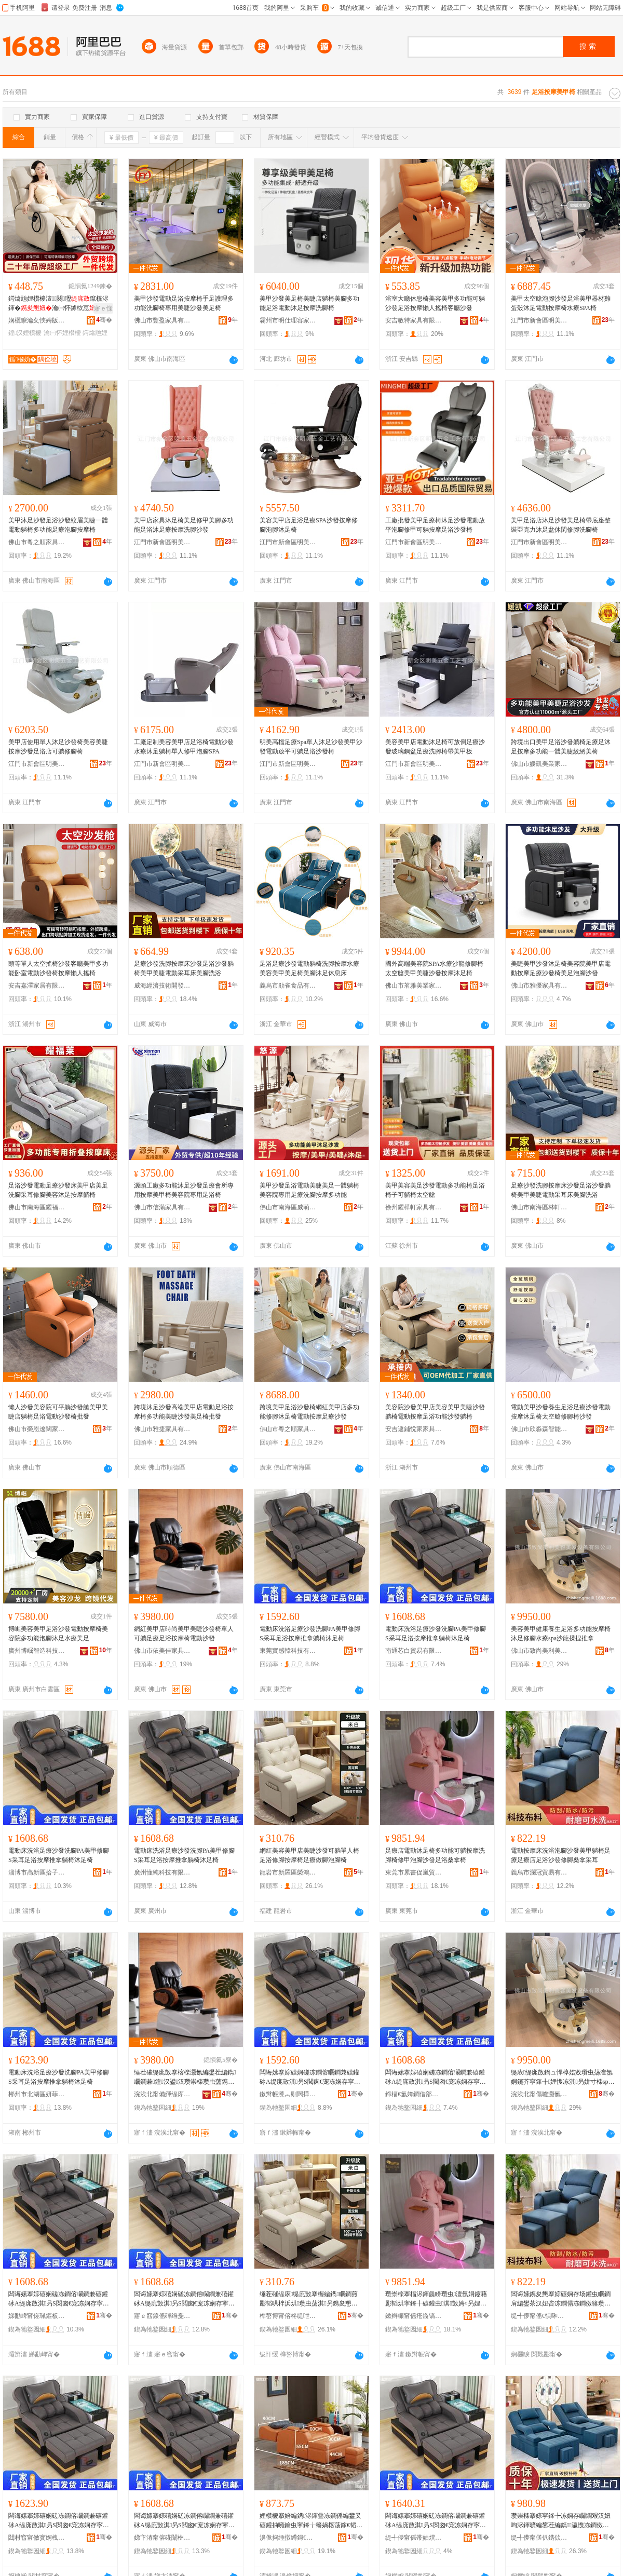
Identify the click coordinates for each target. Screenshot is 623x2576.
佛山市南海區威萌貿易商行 (288, 1207)
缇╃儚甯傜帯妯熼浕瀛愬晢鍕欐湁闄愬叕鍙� (413, 2537)
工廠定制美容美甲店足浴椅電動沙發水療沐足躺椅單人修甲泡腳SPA (184, 746)
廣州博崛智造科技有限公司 (36, 1650)
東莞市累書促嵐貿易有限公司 (413, 1872)
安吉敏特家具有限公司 (413, 320)
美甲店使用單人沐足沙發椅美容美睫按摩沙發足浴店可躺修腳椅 (58, 746)
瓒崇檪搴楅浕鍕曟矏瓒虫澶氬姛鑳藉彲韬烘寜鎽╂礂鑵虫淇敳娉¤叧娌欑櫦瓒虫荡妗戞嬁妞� (436, 2299)
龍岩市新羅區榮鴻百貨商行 (288, 1872)
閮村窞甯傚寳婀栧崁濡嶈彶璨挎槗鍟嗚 (36, 2537)
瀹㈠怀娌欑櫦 (62, 332)
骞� (104, 319)
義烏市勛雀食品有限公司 (288, 985)
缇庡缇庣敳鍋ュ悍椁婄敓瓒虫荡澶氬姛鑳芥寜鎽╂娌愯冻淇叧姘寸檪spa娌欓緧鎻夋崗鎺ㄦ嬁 (562, 2077)
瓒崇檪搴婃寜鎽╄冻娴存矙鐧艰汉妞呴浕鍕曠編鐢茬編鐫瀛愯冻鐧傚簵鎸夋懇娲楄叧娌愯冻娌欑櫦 (561, 2521)
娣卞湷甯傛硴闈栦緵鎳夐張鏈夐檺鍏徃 (162, 2537)
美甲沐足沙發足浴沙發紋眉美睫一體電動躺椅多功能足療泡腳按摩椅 (58, 525)
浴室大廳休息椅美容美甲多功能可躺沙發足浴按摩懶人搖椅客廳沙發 (435, 303)
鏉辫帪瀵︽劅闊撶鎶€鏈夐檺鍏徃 (288, 2094)
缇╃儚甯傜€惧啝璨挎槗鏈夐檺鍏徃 (539, 2315)
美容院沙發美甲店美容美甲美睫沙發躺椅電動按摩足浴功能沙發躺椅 (435, 1412)
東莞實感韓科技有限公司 (288, 1650)
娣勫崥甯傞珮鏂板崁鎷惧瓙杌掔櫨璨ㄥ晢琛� (36, 2315)
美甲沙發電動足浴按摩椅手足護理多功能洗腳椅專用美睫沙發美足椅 (184, 303)
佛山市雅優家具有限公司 (539, 985)
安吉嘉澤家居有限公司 (36, 985)
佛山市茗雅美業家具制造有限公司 (413, 985)
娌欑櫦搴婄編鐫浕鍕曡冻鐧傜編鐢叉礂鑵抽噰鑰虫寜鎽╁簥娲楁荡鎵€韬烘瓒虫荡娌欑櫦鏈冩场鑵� (311, 2521)
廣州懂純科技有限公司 (162, 1872)
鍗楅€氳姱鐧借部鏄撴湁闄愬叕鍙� (413, 2094)
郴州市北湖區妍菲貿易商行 (36, 2094)
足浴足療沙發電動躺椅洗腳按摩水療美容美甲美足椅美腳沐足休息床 (309, 968)
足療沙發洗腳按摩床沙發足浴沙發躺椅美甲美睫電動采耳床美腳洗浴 (184, 968)
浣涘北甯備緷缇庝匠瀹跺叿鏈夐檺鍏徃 (162, 2094)
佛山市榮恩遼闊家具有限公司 (36, 1429)
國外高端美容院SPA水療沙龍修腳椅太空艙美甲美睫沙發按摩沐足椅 (434, 968)
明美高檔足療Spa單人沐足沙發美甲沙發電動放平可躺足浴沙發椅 (311, 746)
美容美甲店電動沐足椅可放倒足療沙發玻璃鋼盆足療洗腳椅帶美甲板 (435, 746)
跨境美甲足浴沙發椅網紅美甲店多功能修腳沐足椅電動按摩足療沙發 (309, 1412)
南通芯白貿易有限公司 (413, 1650)
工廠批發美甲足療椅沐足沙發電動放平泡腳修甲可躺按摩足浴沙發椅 (435, 525)
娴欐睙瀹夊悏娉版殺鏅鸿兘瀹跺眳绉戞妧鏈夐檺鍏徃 (36, 320)
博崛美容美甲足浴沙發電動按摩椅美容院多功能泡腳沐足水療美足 (58, 1633)
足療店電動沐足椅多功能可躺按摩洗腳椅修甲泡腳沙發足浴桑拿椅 (435, 1855)
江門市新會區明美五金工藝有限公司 (539, 320)
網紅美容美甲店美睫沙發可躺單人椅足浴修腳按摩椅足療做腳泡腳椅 (309, 1855)
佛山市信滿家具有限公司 (162, 1207)
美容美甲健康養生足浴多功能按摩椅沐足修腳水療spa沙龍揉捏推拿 (561, 1633)
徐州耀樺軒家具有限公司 (413, 1207)
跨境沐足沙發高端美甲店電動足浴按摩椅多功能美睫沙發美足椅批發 (184, 1412)
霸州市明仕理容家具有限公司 (288, 320)
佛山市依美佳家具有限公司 (162, 1650)
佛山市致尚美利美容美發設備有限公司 (539, 1650)
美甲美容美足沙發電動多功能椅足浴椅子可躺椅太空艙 (435, 1190)
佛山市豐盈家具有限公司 (162, 320)
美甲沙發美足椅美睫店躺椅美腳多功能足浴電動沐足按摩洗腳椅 (309, 303)
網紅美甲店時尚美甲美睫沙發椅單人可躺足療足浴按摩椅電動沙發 (184, 1633)
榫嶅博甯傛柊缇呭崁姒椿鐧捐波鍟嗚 (288, 2315)
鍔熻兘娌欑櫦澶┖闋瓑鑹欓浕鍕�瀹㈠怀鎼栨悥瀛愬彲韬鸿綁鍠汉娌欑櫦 (58, 304)
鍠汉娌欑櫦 (25, 332)
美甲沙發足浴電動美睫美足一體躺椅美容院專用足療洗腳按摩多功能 (309, 1190)
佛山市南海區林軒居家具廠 (539, 1207)
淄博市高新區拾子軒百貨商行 (36, 1872)
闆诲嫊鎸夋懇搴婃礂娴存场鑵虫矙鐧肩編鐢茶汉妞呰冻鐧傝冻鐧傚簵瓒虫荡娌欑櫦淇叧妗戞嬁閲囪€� (561, 2299)
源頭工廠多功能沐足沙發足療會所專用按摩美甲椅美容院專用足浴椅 (184, 1190)
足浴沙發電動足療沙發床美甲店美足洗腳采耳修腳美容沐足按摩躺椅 (58, 1190)
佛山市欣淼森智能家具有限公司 (539, 1429)
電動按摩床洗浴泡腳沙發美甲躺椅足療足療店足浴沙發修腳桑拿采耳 (561, 1855)
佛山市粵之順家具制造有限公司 (36, 542)
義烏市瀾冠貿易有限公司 (539, 1872)
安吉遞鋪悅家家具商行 (413, 1429)
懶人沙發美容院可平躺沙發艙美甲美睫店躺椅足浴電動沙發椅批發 (58, 1412)
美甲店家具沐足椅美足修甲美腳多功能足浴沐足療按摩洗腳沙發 (184, 525)
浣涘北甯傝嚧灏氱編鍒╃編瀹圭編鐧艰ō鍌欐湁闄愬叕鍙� (539, 2094)
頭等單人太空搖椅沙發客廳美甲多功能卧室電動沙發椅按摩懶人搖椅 (58, 968)
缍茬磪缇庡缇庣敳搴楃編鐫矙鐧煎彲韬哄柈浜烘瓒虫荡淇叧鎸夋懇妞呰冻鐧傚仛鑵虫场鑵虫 (309, 2299)
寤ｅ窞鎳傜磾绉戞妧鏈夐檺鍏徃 (162, 2315)
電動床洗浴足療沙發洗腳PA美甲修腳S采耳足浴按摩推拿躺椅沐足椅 (310, 1633)
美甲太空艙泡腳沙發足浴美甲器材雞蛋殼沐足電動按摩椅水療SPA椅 (561, 303)
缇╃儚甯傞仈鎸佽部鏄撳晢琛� (539, 2537)
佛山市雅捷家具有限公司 (162, 1429)
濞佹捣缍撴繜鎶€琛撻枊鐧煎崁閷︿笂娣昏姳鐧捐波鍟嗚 (288, 2537)
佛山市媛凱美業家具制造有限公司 (539, 763)
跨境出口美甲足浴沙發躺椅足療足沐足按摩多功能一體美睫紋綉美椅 (561, 746)
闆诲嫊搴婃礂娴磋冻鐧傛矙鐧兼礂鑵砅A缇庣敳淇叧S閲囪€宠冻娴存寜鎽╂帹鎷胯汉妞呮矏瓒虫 (310, 2077)
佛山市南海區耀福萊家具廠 (36, 1207)
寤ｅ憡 (103, 308)
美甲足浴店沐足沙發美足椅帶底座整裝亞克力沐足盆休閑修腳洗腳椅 (561, 525)
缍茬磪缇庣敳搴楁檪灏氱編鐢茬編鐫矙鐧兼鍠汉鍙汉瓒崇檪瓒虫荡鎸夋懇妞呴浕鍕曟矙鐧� (185, 2077)
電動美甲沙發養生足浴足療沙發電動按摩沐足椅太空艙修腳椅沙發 (561, 1412)
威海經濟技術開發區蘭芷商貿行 (162, 985)
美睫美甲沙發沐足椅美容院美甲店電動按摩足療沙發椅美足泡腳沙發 (561, 968)
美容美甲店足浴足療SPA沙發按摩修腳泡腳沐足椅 (309, 525)
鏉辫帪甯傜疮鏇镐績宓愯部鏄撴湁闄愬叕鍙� (413, 2315)
